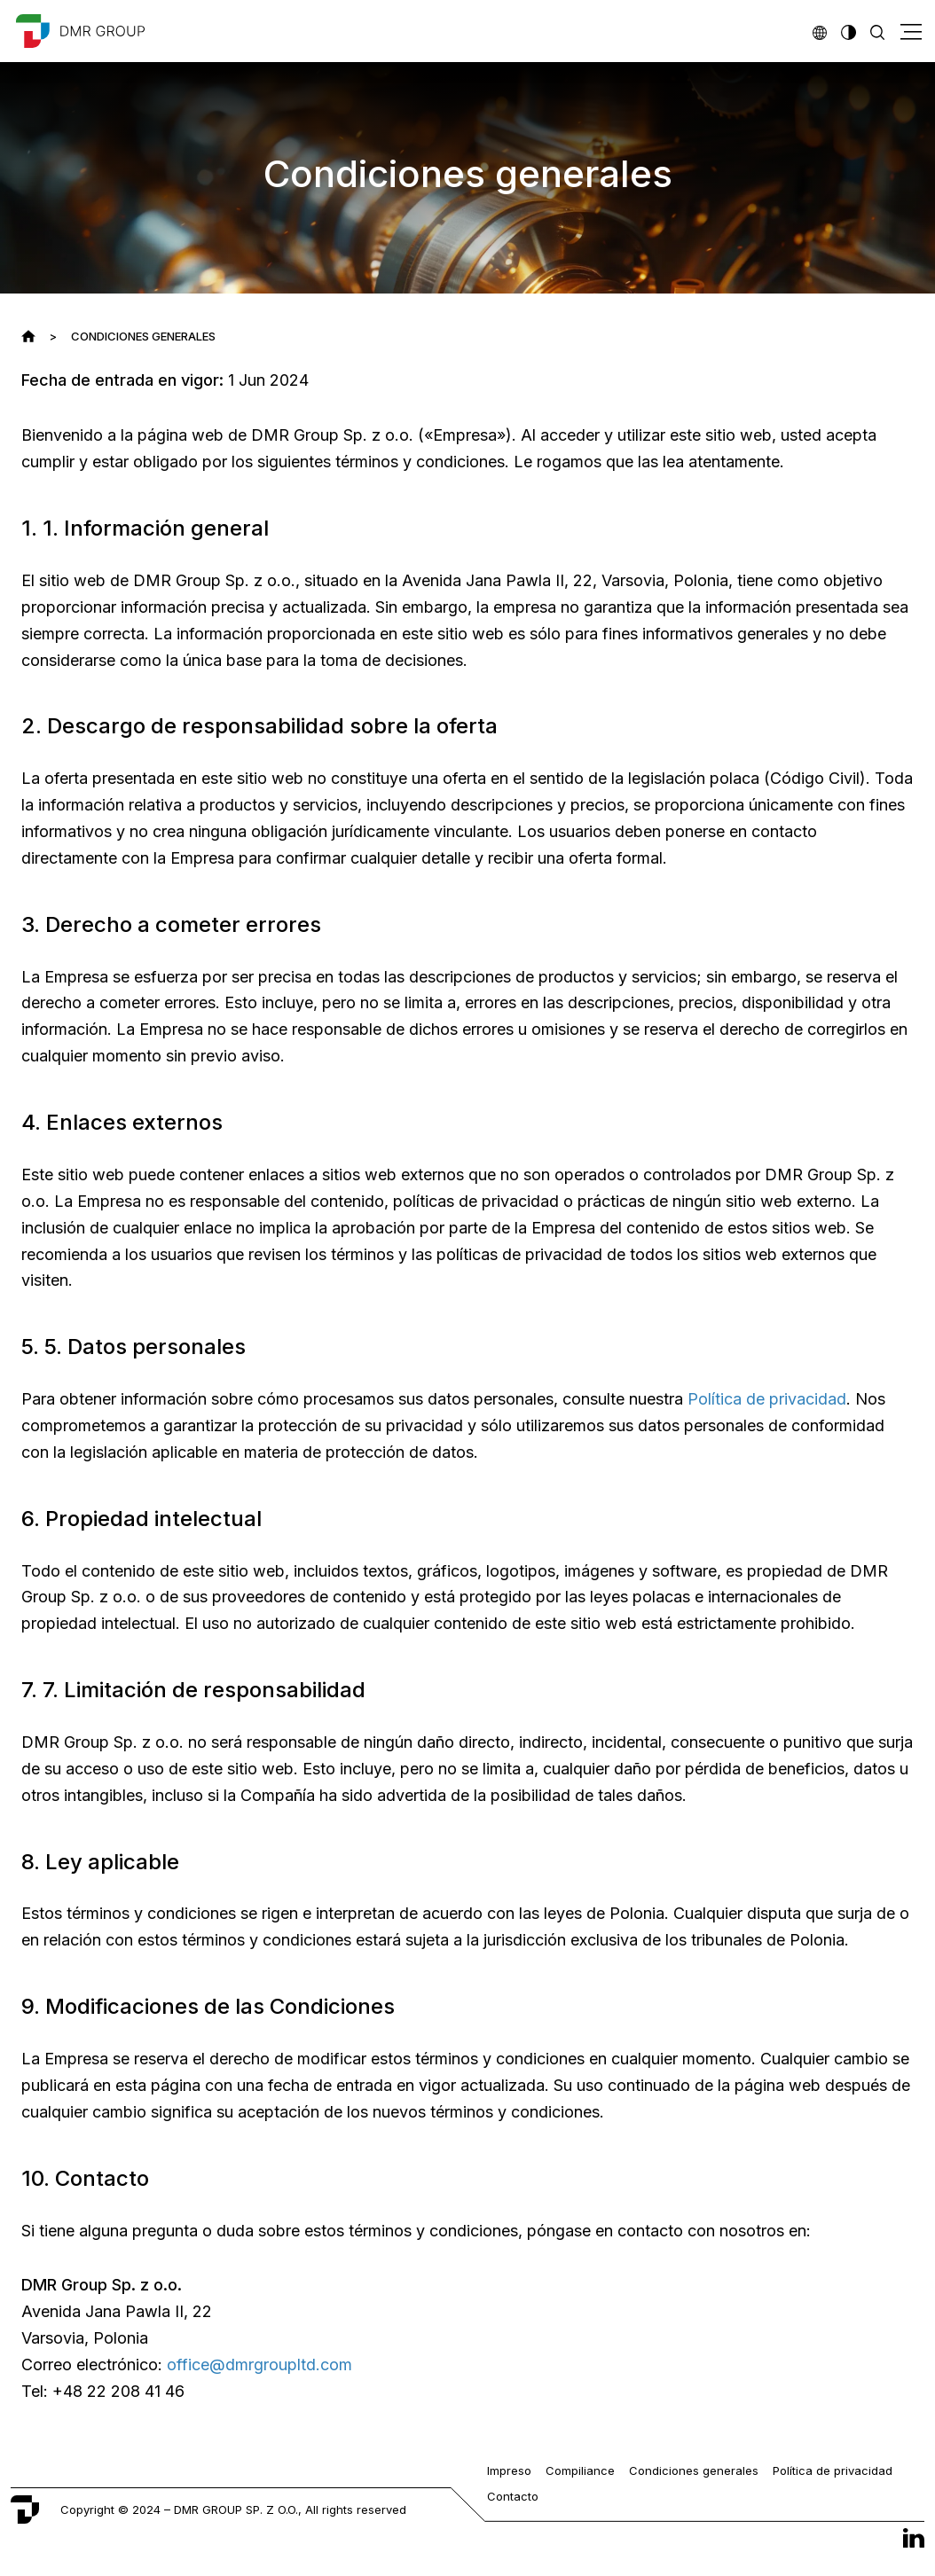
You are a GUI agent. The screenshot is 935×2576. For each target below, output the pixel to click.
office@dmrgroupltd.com (259, 2364)
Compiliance (580, 2470)
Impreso (509, 2470)
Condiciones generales (693, 2470)
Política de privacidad (767, 1399)
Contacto (512, 2496)
